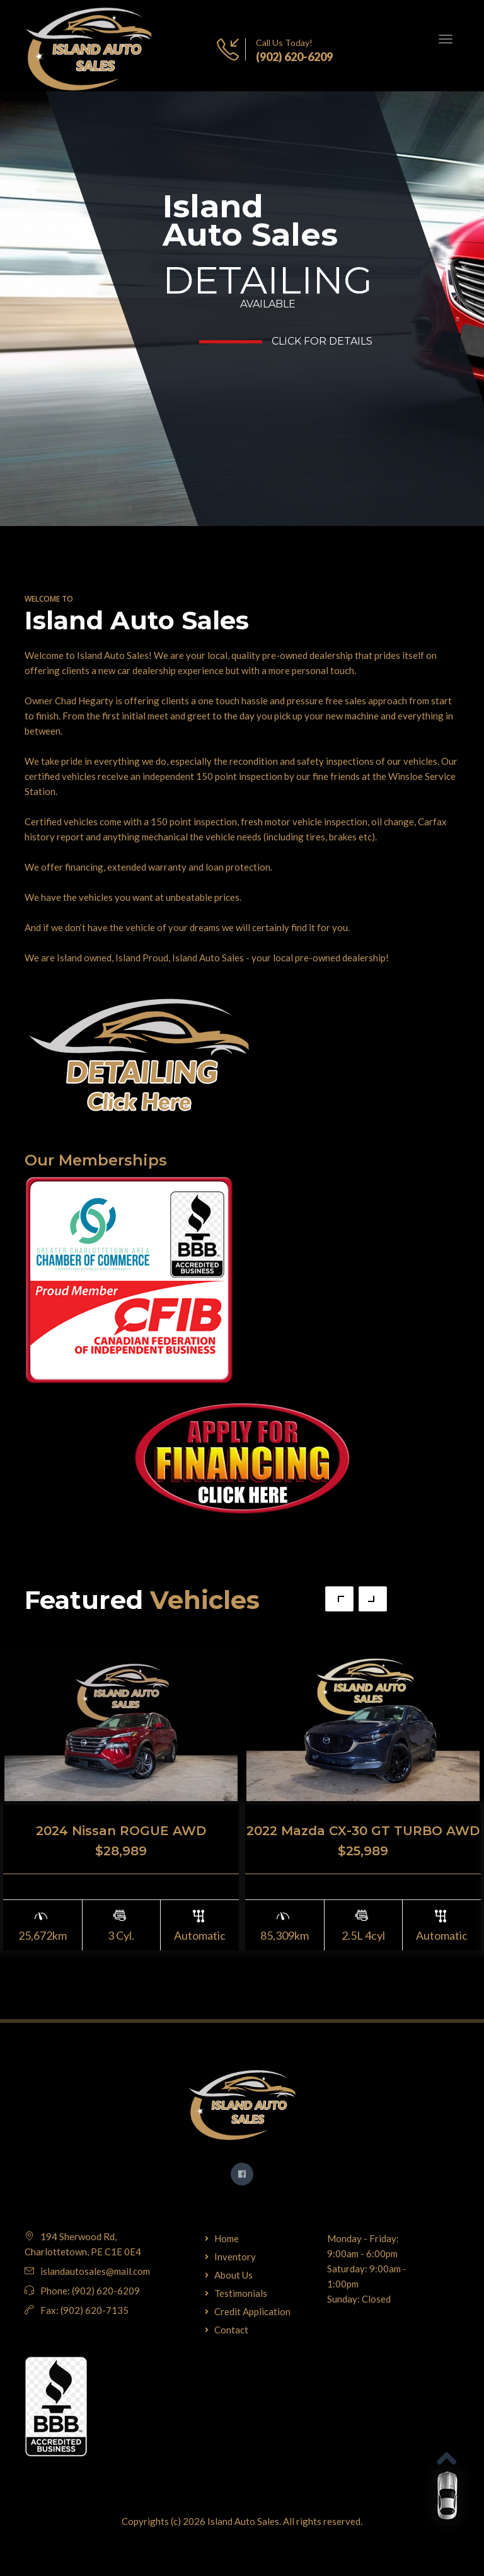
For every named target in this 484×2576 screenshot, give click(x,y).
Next (373, 1598)
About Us (233, 2275)
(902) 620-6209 (294, 56)
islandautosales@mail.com (95, 2271)
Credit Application (252, 2311)
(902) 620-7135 (94, 2310)
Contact (231, 2329)
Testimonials (240, 2293)
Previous (339, 1598)
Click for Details (322, 341)
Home (226, 2238)
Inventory (235, 2256)
